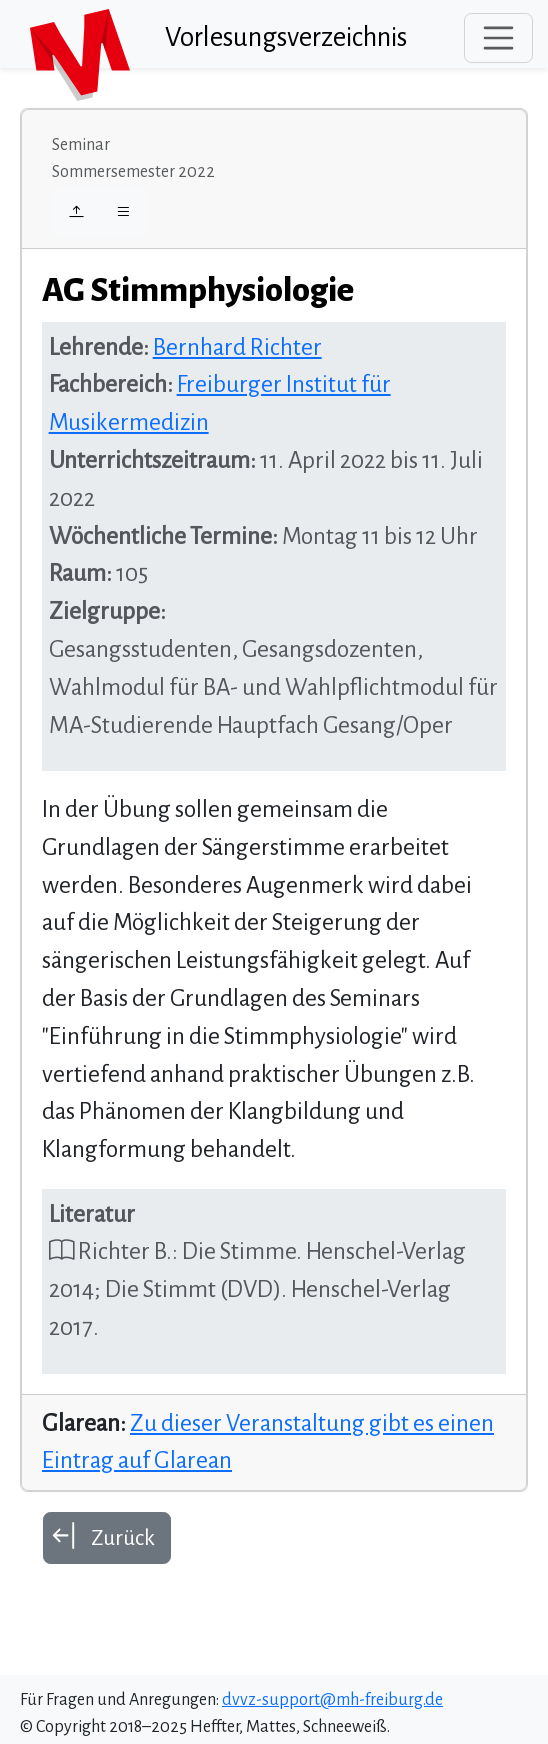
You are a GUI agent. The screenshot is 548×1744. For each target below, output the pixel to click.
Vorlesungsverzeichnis (286, 37)
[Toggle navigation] (499, 38)
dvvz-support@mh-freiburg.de (332, 1700)
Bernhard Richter (237, 347)
